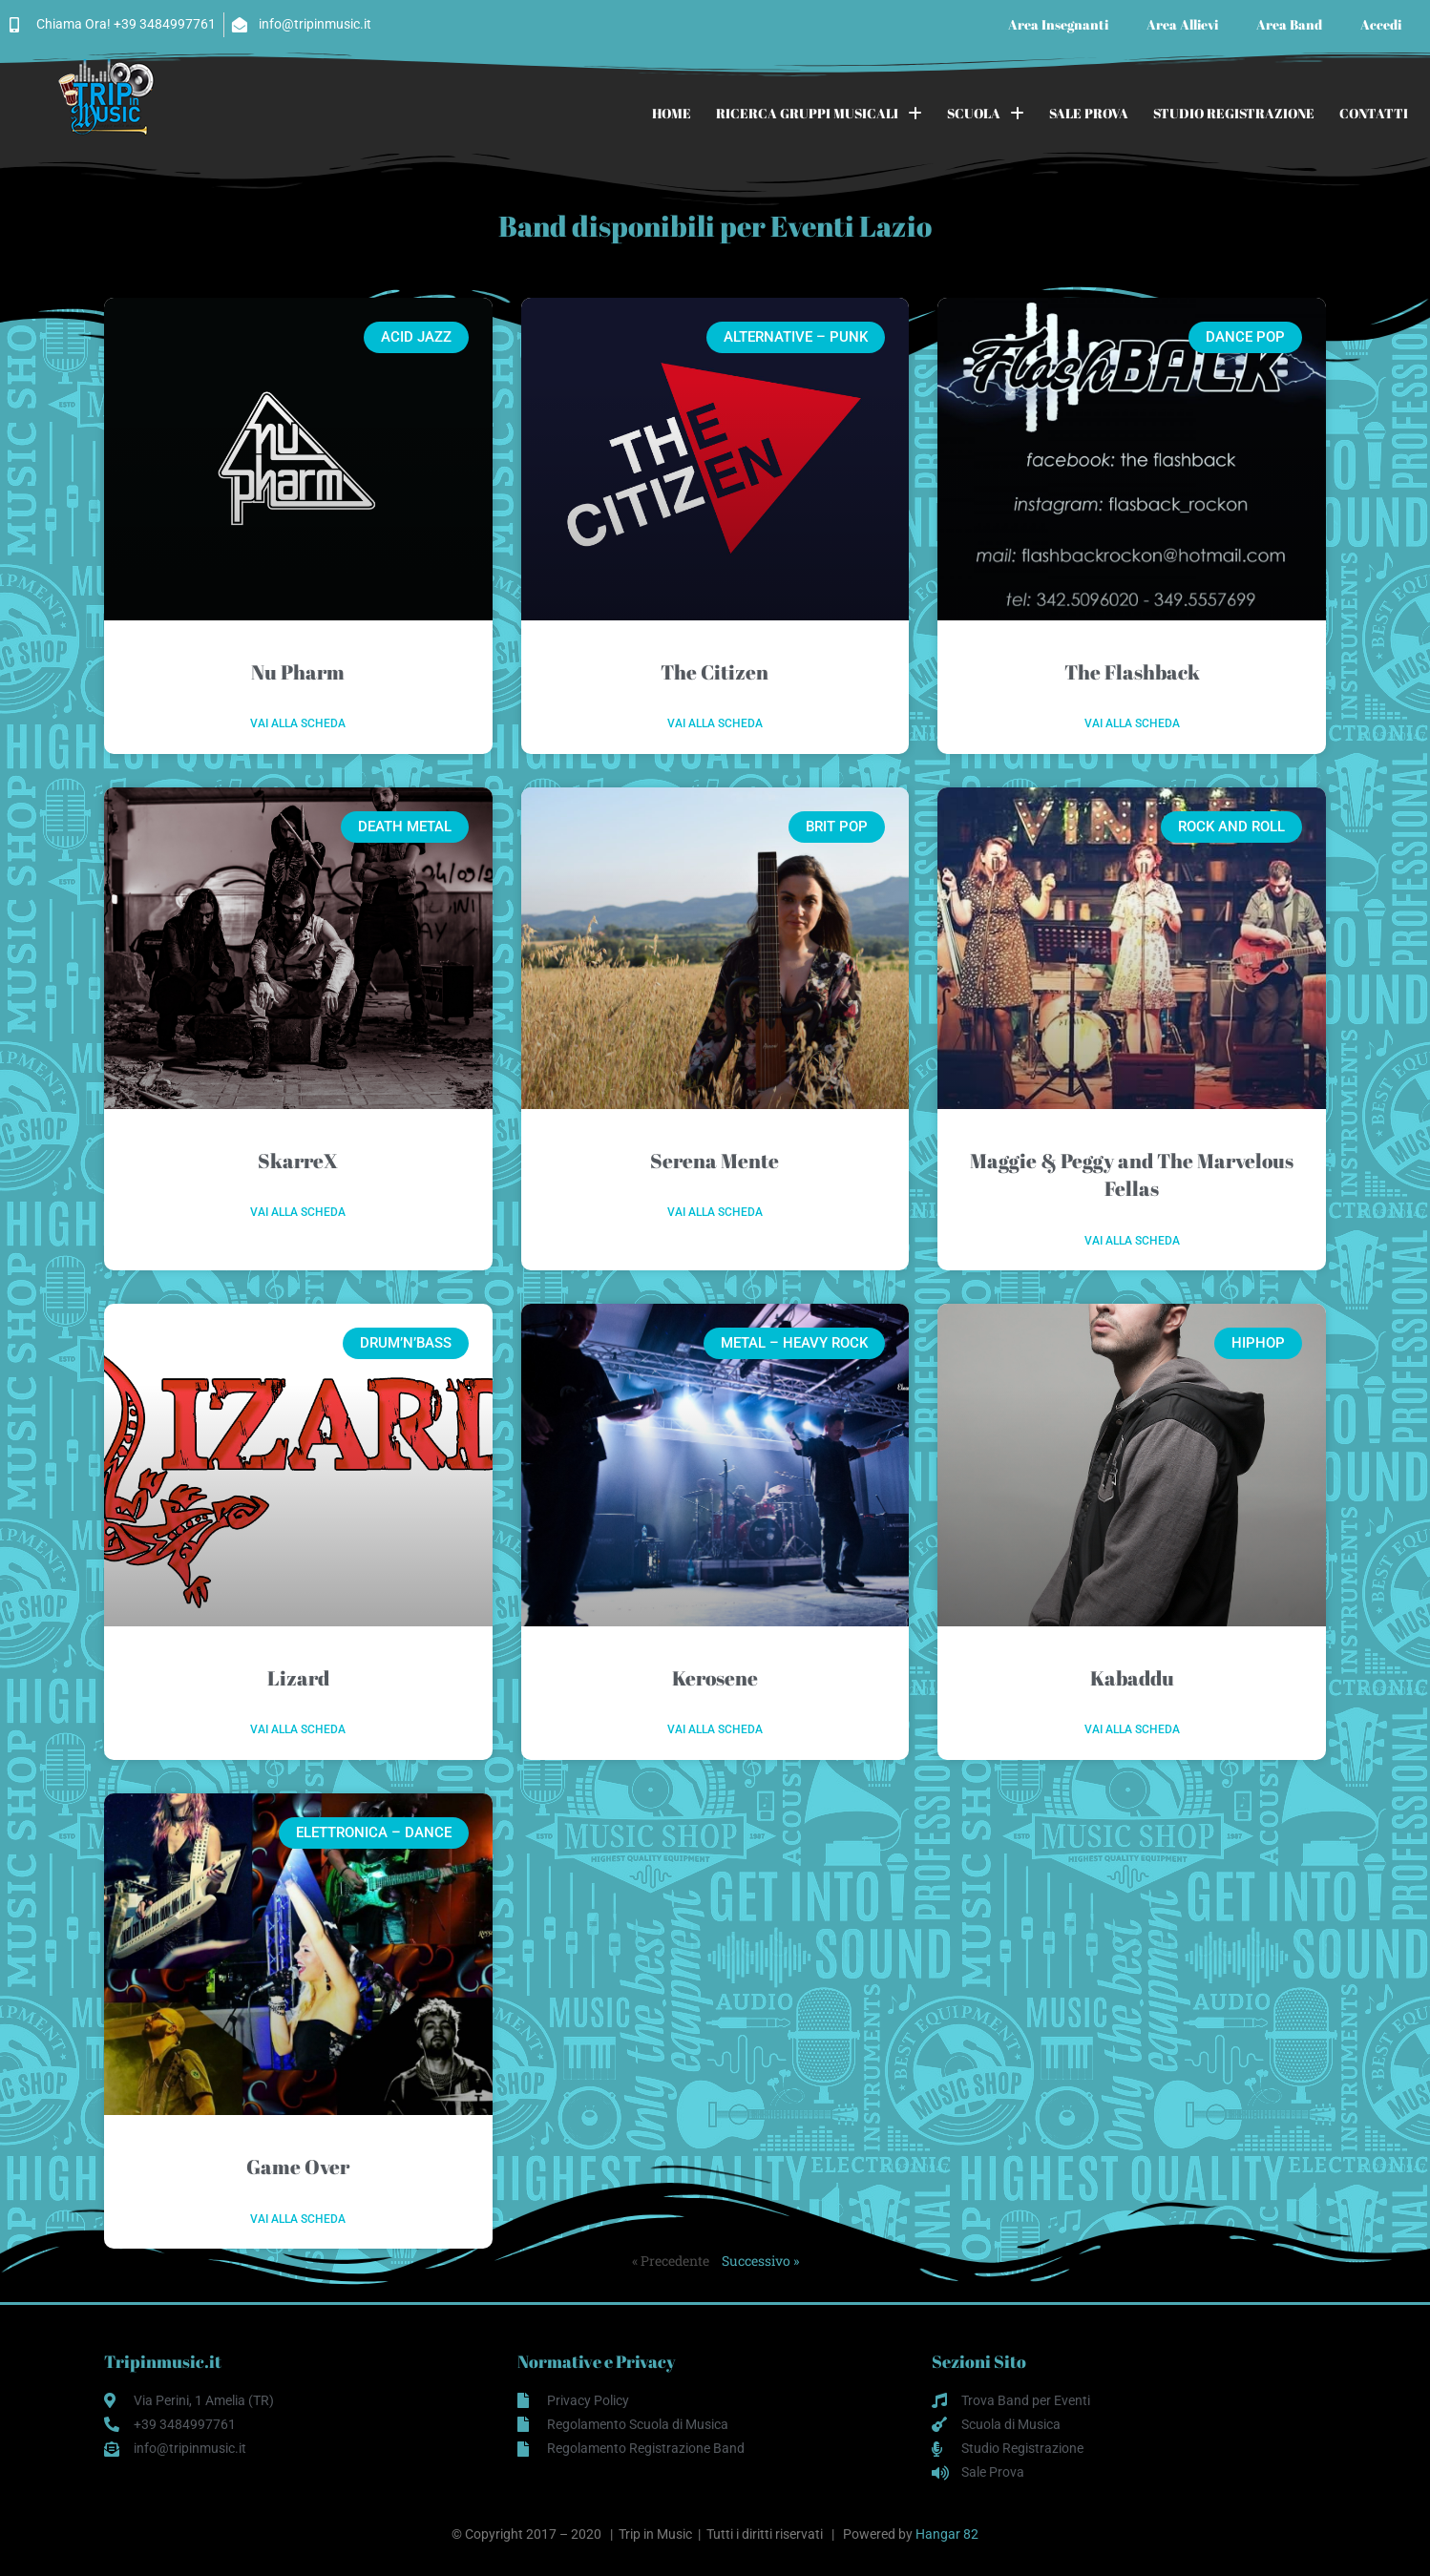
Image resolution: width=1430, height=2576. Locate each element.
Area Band (1289, 24)
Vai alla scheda (298, 723)
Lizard (298, 1678)
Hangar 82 (946, 2534)
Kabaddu (1132, 1678)
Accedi (1380, 24)
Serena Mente (714, 1160)
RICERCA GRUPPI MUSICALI (819, 113)
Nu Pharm (298, 672)
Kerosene (715, 1678)
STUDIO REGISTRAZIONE (1233, 113)
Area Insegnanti (1058, 24)
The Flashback (1132, 672)
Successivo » (760, 2260)
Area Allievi (1182, 24)
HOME (671, 113)
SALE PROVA (1088, 113)
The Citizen (714, 672)
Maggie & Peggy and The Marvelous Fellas (1131, 1174)
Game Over (297, 2166)
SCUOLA (985, 113)
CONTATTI (1373, 113)
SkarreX (298, 1160)
